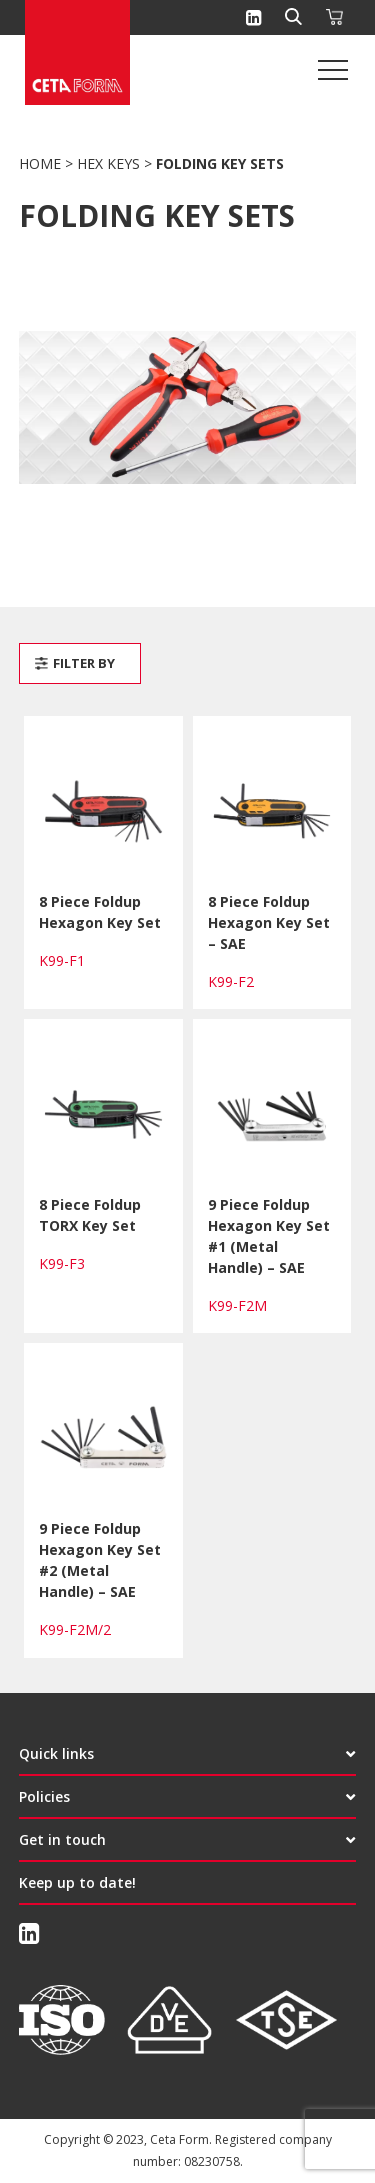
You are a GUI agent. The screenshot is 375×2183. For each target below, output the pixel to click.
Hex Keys (108, 163)
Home (40, 163)
